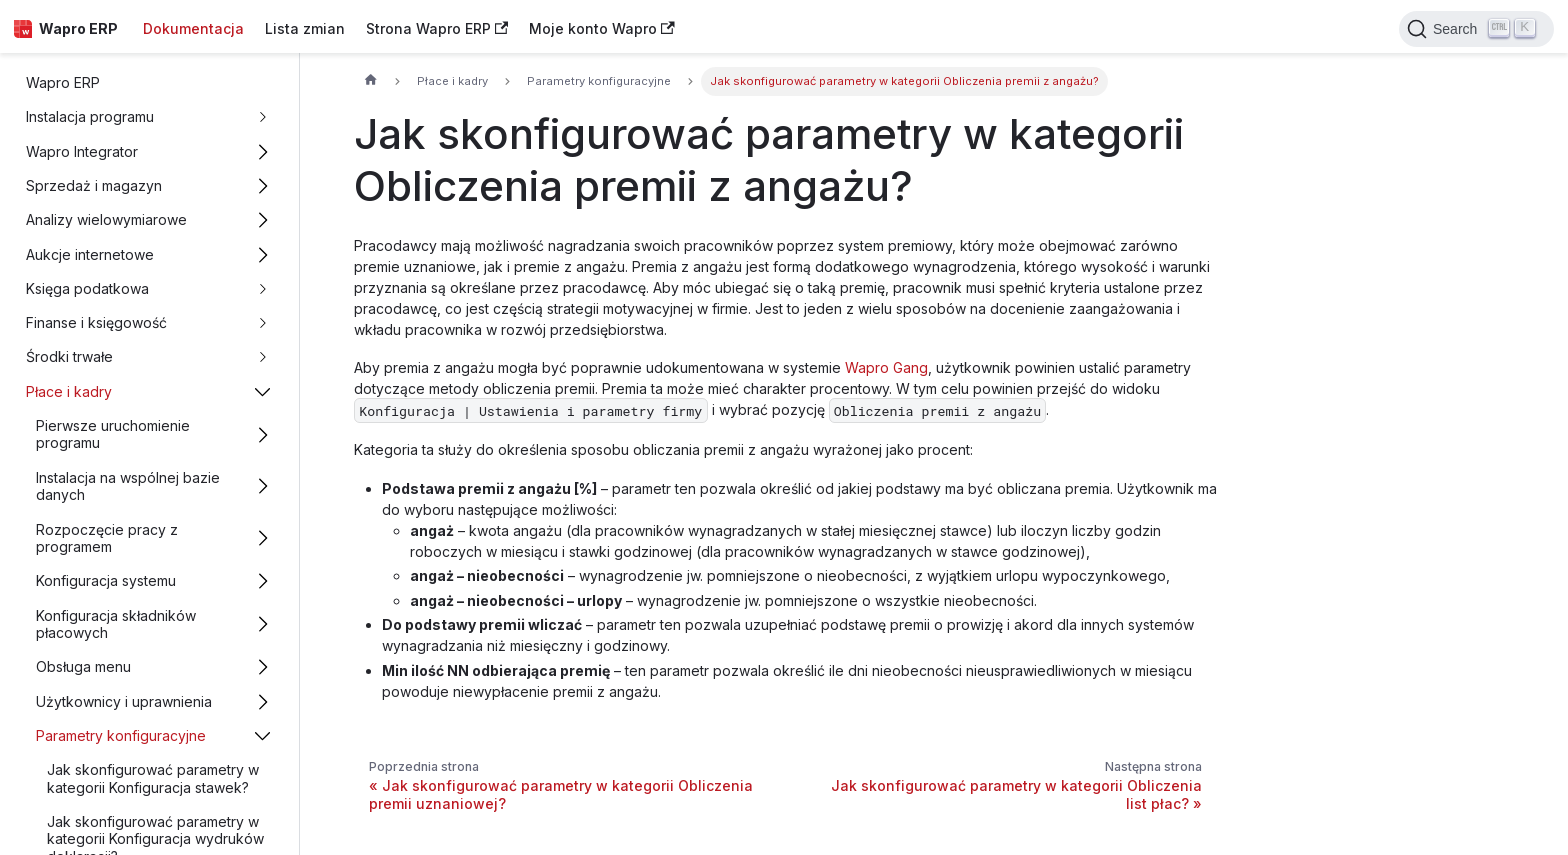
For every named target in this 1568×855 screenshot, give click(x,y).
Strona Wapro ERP (437, 28)
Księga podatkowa (87, 288)
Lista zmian (305, 28)
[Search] (1476, 29)
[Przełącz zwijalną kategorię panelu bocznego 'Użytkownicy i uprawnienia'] (263, 701)
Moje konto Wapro (602, 28)
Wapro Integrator (82, 151)
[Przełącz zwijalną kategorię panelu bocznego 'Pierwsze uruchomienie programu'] (263, 434)
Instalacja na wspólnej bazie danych (128, 486)
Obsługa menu (83, 666)
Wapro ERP (63, 82)
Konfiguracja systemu (106, 580)
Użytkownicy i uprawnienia (124, 701)
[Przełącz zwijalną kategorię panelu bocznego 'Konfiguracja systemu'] (263, 581)
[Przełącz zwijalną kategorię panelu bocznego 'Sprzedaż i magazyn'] (263, 185)
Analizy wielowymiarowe (106, 219)
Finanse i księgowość (96, 322)
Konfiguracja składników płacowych (116, 624)
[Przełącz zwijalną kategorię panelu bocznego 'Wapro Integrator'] (263, 151)
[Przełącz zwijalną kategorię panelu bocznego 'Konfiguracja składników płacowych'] (263, 624)
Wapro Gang (886, 367)
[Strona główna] (370, 82)
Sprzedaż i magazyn (94, 185)
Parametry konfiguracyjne (121, 735)
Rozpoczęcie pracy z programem (107, 538)
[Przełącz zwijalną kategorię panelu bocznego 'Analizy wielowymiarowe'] (263, 220)
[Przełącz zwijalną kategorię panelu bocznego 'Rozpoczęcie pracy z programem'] (263, 538)
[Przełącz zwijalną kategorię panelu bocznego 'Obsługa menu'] (263, 667)
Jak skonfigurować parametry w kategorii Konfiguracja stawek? (153, 778)
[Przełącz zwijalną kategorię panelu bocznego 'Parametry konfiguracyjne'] (263, 735)
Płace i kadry (69, 391)
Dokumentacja (193, 28)
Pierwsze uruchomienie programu (113, 434)
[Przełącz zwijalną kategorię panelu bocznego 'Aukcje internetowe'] (263, 254)
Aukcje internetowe (90, 254)
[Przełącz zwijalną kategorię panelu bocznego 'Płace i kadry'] (263, 391)
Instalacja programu (90, 116)
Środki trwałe (69, 356)
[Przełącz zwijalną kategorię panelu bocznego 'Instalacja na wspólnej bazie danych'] (263, 486)
